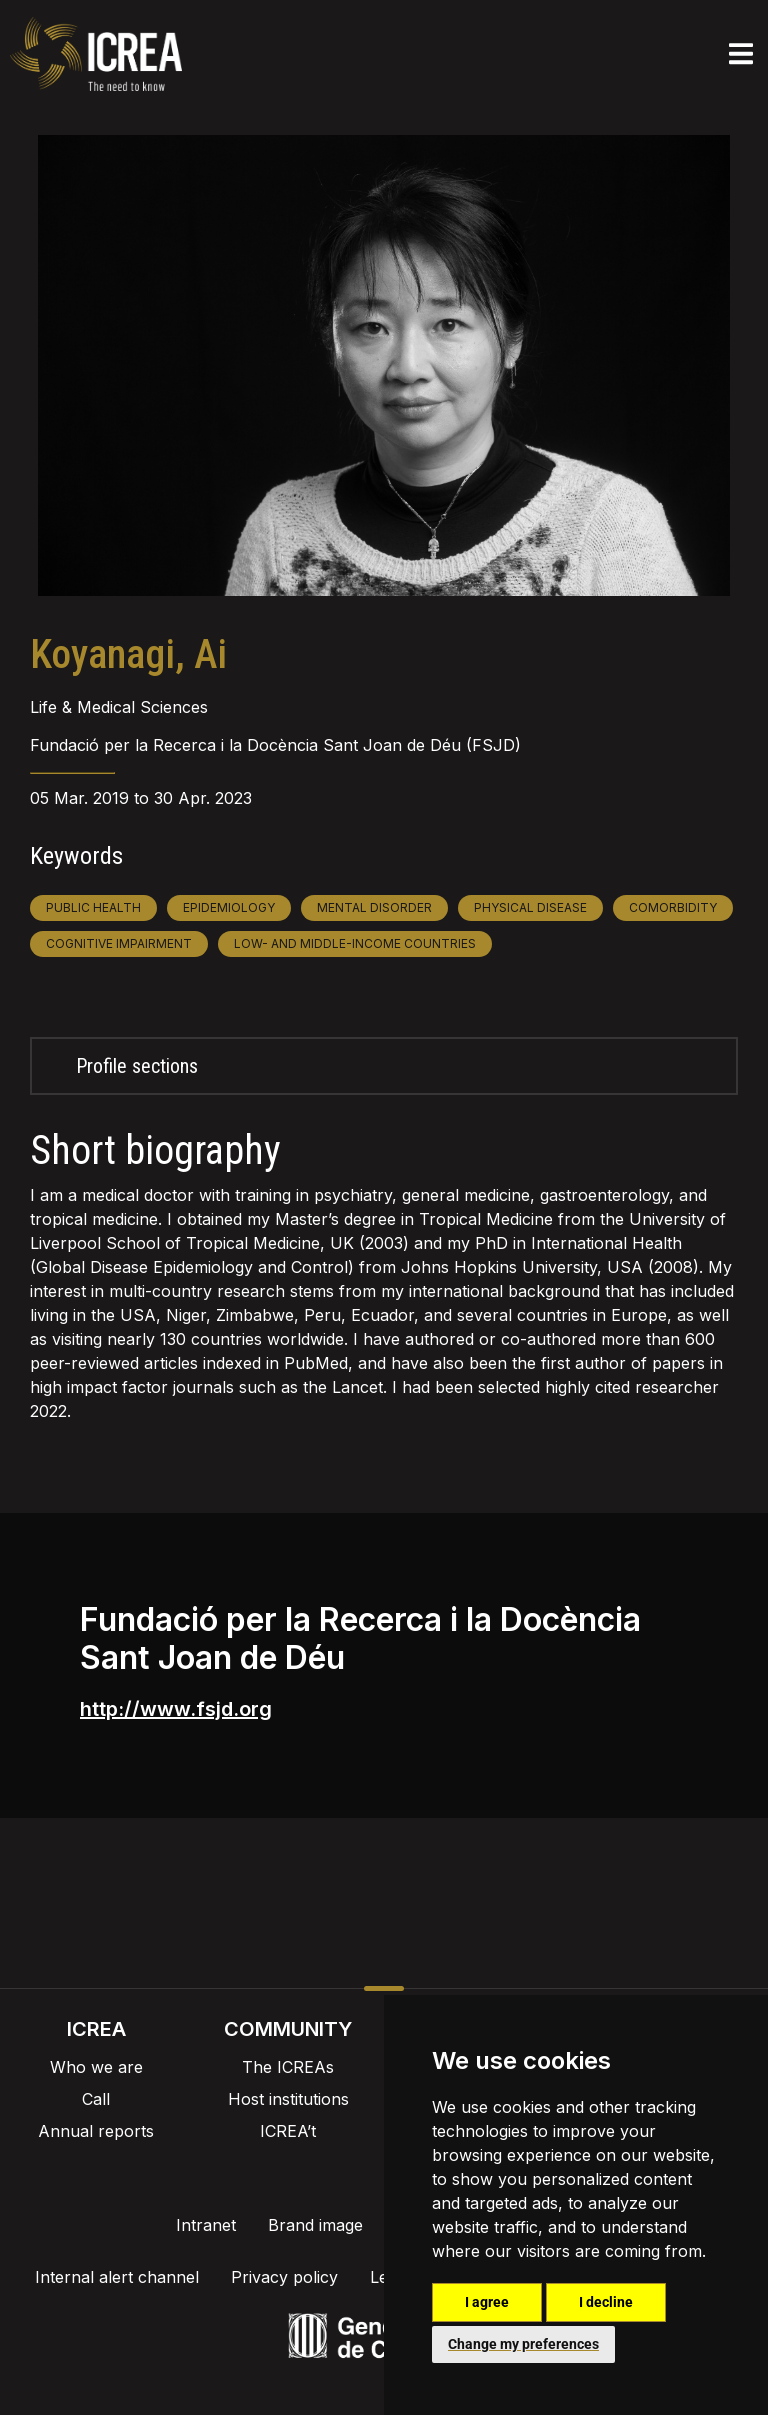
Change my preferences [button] (523, 2344)
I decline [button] (606, 2302)
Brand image (315, 2225)
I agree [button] (487, 2302)
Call (96, 2099)
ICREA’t (288, 2131)
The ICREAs (288, 2067)
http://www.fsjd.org (176, 1709)
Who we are (96, 2067)
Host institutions (288, 2099)
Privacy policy (284, 2277)
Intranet (206, 2225)
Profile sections (137, 1066)
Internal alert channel (117, 2277)
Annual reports (96, 2131)
